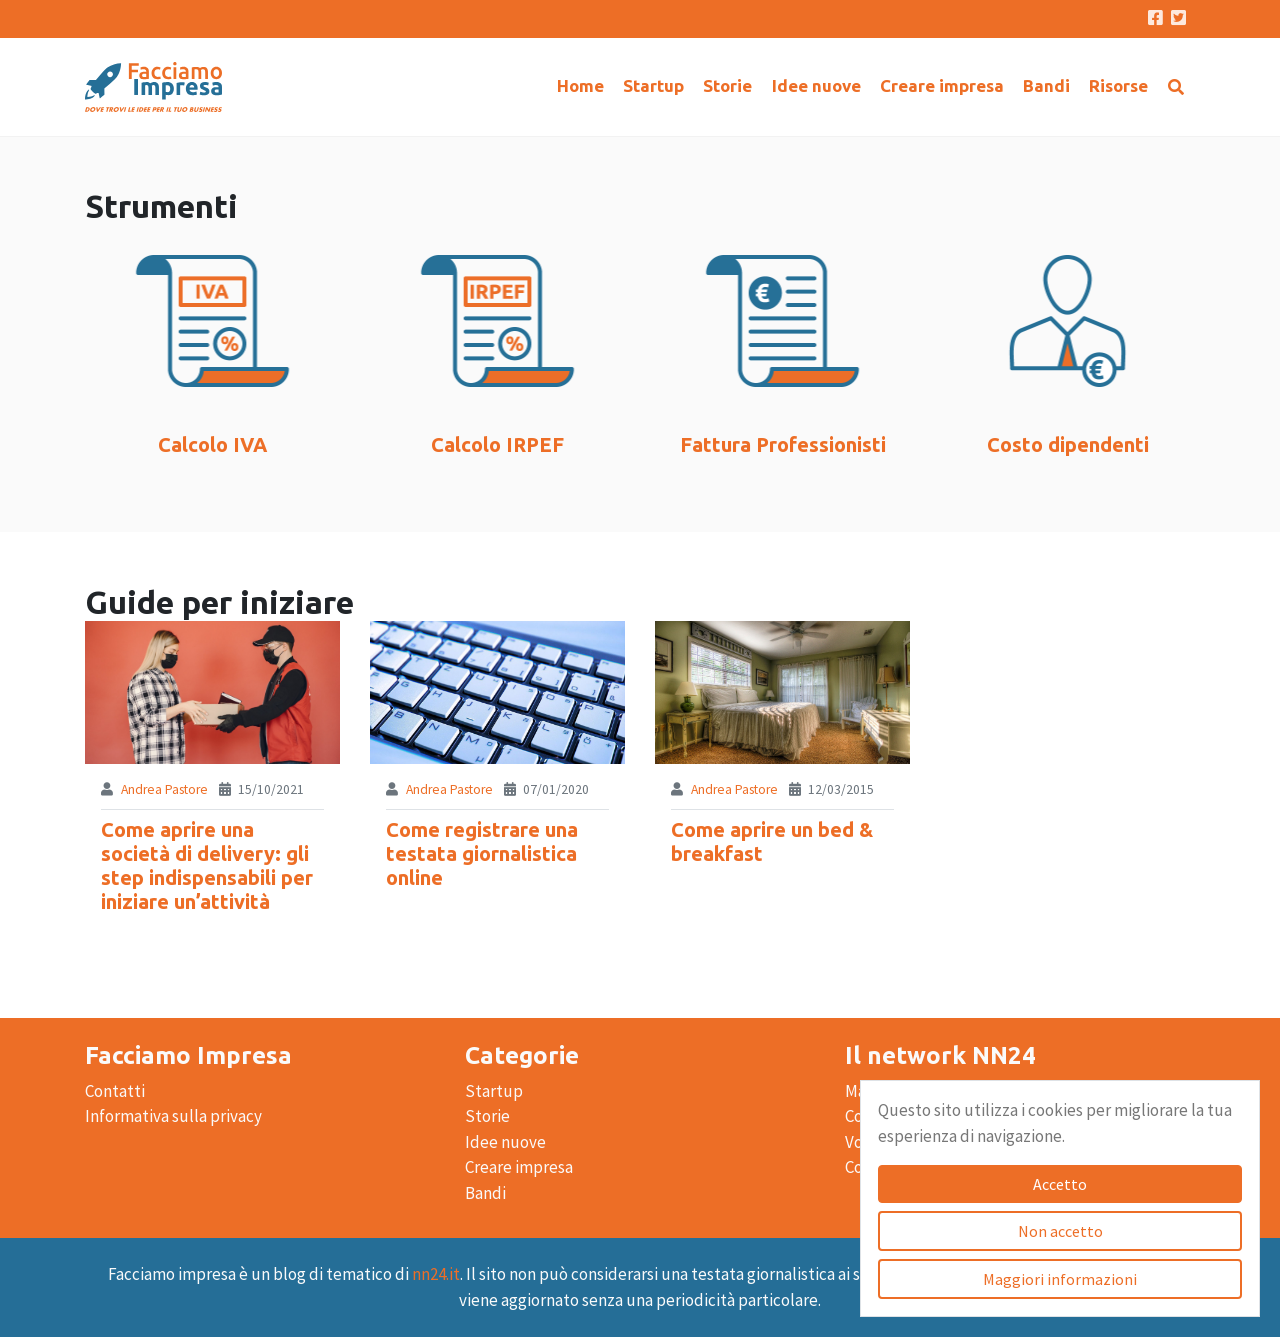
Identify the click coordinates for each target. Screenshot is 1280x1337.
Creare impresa (942, 85)
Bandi (1046, 85)
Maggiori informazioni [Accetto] (1060, 1279)
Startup (653, 85)
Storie (727, 85)
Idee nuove (816, 85)
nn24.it (436, 1274)
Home (580, 85)
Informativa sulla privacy (173, 1116)
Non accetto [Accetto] (1060, 1231)
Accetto (1060, 1184)
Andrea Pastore (164, 789)
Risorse (1118, 85)
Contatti (115, 1091)
